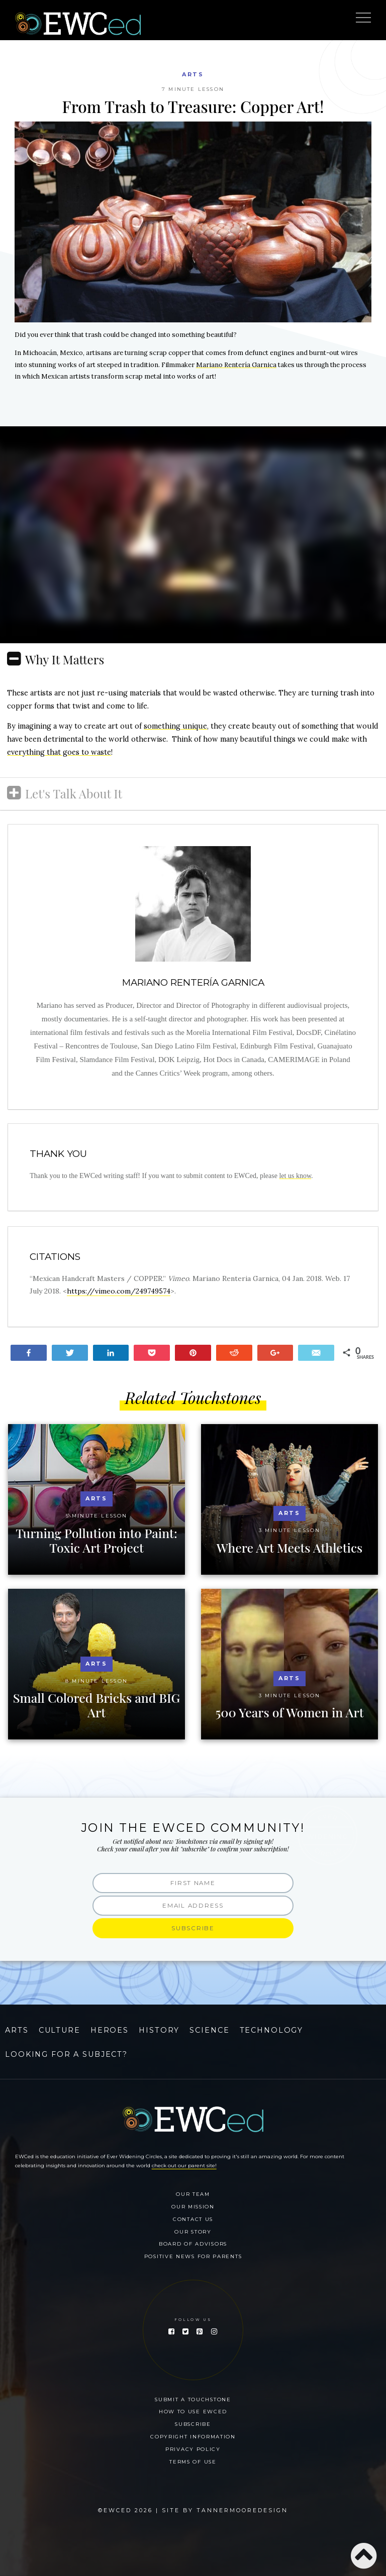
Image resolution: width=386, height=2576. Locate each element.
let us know (295, 1176)
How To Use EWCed (193, 2411)
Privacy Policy (193, 2449)
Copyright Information (193, 2436)
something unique (175, 726)
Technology (272, 2030)
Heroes (109, 2030)
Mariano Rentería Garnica (236, 365)
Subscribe (193, 2424)
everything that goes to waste (59, 752)
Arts (193, 74)
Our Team (193, 2194)
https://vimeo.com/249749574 (118, 1291)
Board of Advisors (193, 2244)
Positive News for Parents (193, 2256)
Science (209, 2030)
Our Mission (193, 2206)
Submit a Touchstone (193, 2399)
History (159, 2030)
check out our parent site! (184, 2165)
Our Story (192, 2232)
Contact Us (193, 2219)
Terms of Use (192, 2461)
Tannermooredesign (242, 2510)
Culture (59, 2030)
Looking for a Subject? (66, 2054)
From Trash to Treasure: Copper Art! (193, 106)
